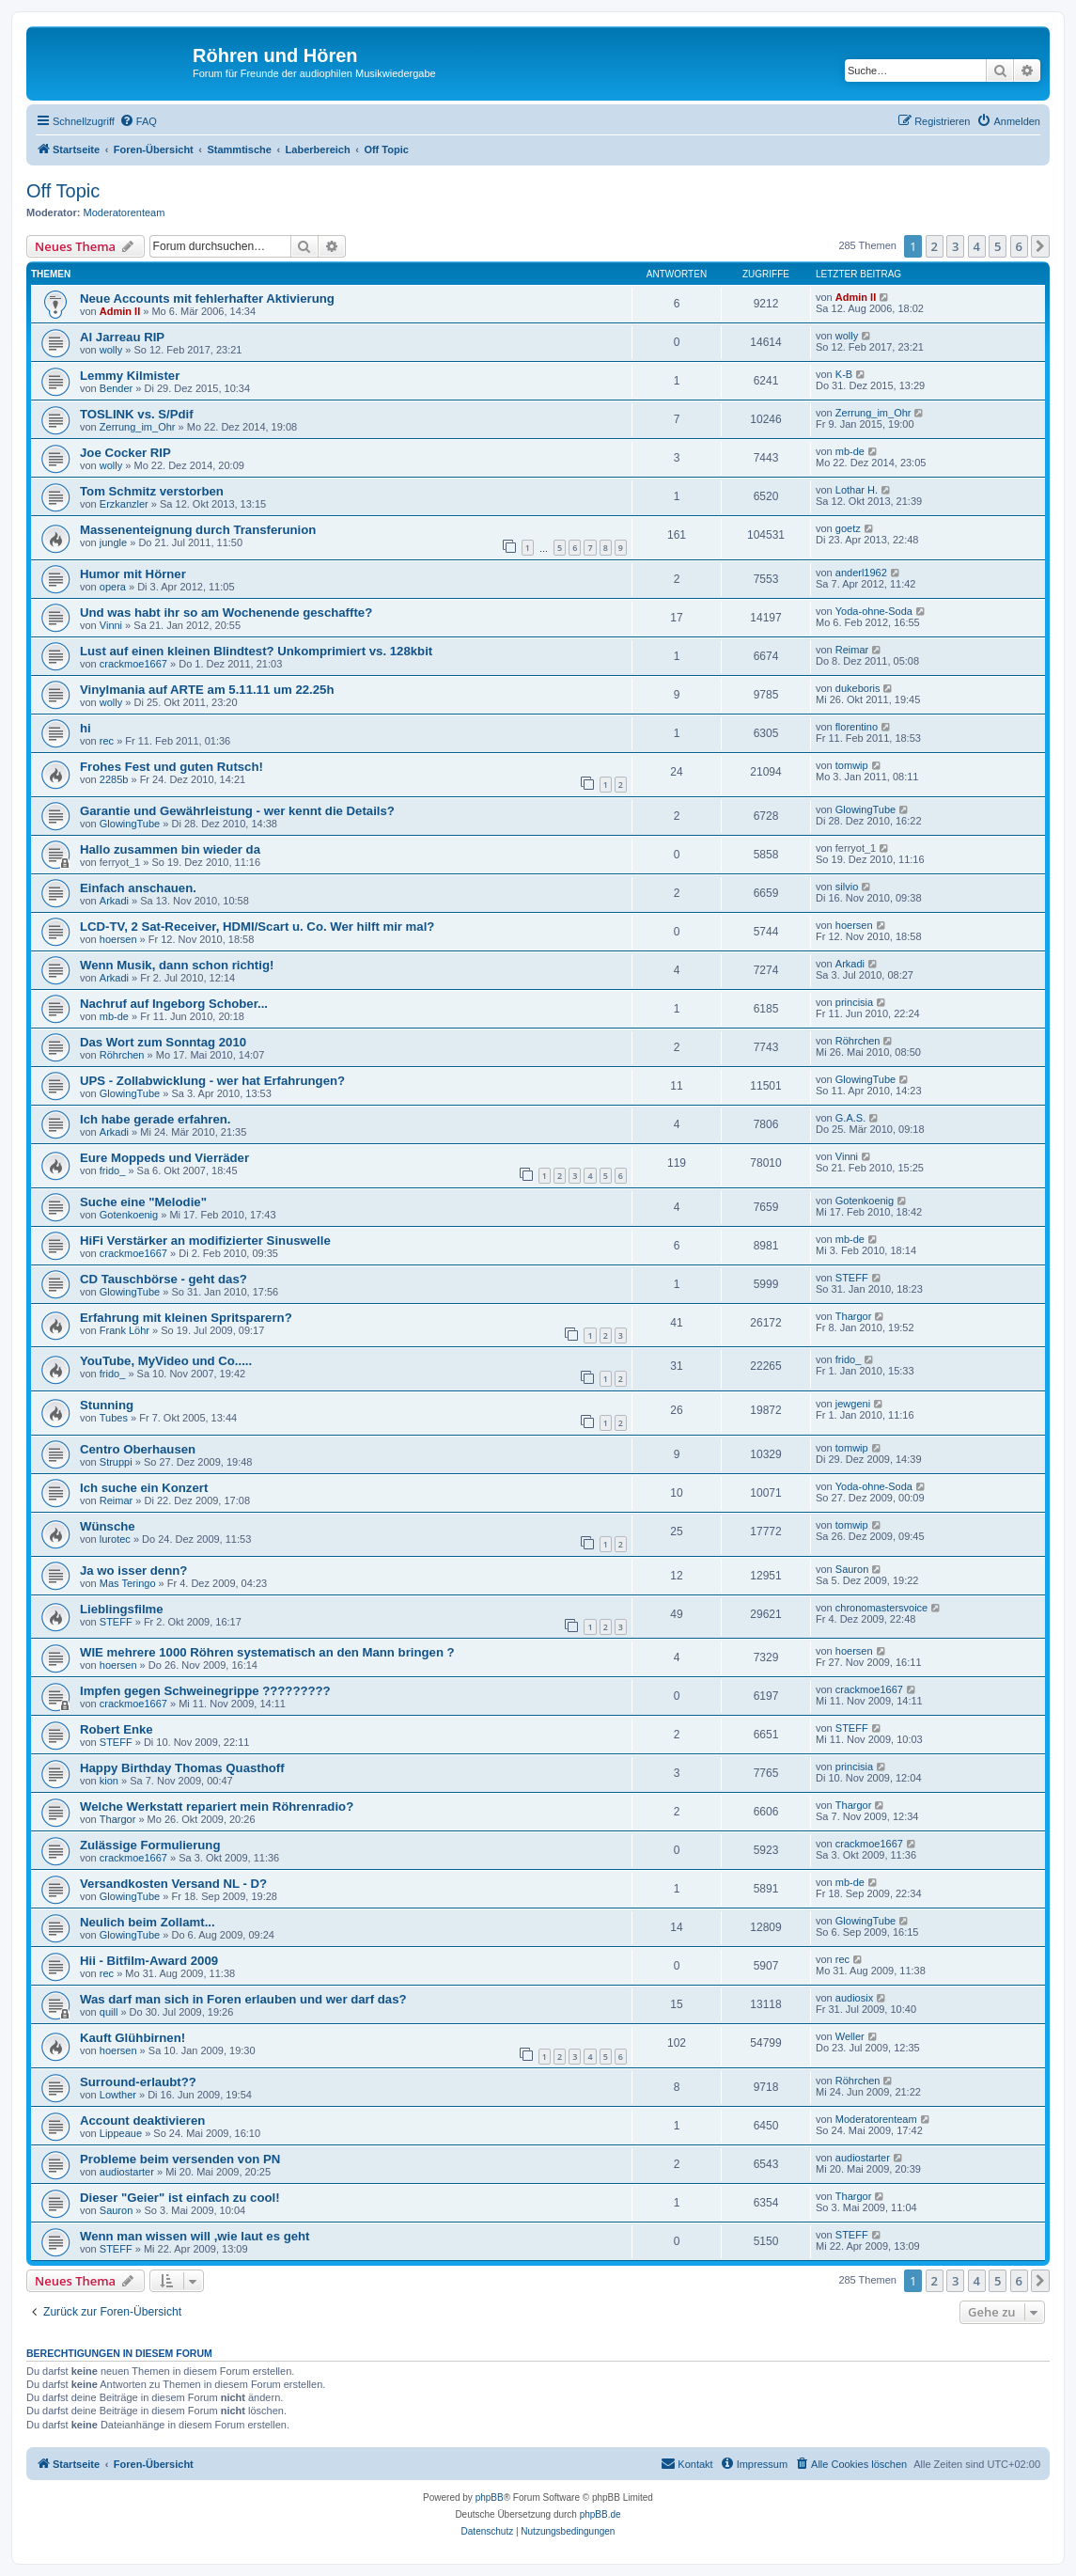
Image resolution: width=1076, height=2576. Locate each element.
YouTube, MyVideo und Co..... (166, 1361)
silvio (846, 886)
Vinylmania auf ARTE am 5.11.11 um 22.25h (207, 690)
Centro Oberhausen (137, 1449)
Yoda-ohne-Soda (873, 611)
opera (113, 586)
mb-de (850, 451)
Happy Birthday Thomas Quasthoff (182, 1768)
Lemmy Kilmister (129, 376)
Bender (116, 388)
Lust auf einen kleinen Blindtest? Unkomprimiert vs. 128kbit (256, 651)
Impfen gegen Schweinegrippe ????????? (205, 1691)
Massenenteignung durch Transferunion (198, 530)
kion (109, 1780)
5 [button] (997, 246)
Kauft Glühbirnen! (132, 2038)
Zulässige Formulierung (150, 1845)
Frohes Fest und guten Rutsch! (171, 767)
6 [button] (1019, 246)
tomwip (851, 765)
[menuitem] (138, 121)
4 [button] (977, 246)
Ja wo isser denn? (133, 1570)
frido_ (113, 1170)
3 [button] (955, 246)
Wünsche (107, 1526)
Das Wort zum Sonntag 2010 (163, 1042)
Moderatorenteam (124, 212)
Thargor (853, 1316)
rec (107, 740)
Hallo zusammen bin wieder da (170, 849)
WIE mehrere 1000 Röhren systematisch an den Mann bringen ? (267, 1652)
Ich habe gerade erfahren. (155, 1119)
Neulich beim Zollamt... (147, 1922)
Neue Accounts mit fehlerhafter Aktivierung (207, 298)
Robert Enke (116, 1729)
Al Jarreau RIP (122, 337)
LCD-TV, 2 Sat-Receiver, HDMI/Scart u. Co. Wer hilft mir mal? (257, 926)
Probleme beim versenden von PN (180, 2159)
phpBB (490, 2497)
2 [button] (934, 246)
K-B (843, 374)
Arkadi (114, 900)
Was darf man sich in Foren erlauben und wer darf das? (243, 1999)
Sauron (851, 1569)
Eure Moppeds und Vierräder (164, 1158)
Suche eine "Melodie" (143, 1202)
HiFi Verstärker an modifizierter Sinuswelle (205, 1240)
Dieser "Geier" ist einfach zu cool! (180, 2198)
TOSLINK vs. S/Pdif (137, 414)
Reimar (851, 649)
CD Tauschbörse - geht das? (163, 1279)
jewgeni (852, 1403)
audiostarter (127, 2171)
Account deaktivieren (142, 2120)
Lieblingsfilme (122, 1609)
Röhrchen (122, 1054)
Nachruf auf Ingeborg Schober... (174, 1004)
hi (85, 728)
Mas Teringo (128, 1583)
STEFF (851, 1277)
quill (109, 2012)
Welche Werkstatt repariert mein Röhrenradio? (216, 1806)
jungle (113, 542)
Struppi (116, 1462)
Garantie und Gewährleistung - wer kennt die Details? (237, 811)
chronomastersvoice (881, 1607)
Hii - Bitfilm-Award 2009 (149, 1961)
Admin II (120, 311)
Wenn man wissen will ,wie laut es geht (195, 2236)
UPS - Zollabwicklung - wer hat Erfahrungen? (212, 1081)
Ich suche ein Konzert (144, 1488)
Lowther (118, 2094)
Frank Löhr (124, 1330)
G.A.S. (850, 1117)
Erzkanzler (124, 504)
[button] (1040, 246)
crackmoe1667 (133, 663)
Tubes (114, 1417)
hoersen (118, 939)
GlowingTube (130, 823)
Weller (850, 2036)
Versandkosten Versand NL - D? (173, 1884)
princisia (854, 1002)
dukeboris (858, 688)
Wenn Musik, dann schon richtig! (176, 965)
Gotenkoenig (129, 1214)
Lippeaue (121, 2133)
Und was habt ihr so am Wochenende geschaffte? (226, 612)
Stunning (106, 1405)
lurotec (115, 1539)
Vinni (111, 625)
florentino (856, 726)
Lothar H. (856, 489)
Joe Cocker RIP (125, 453)
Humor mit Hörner (133, 574)
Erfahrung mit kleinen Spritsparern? (186, 1318)
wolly (111, 349)
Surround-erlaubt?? (138, 2082)
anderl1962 (861, 572)
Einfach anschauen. (138, 888)
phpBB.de (600, 2514)
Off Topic (63, 191)
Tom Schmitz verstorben (152, 491)
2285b (114, 779)
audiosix (854, 1997)
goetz (848, 528)
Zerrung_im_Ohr (138, 426)
